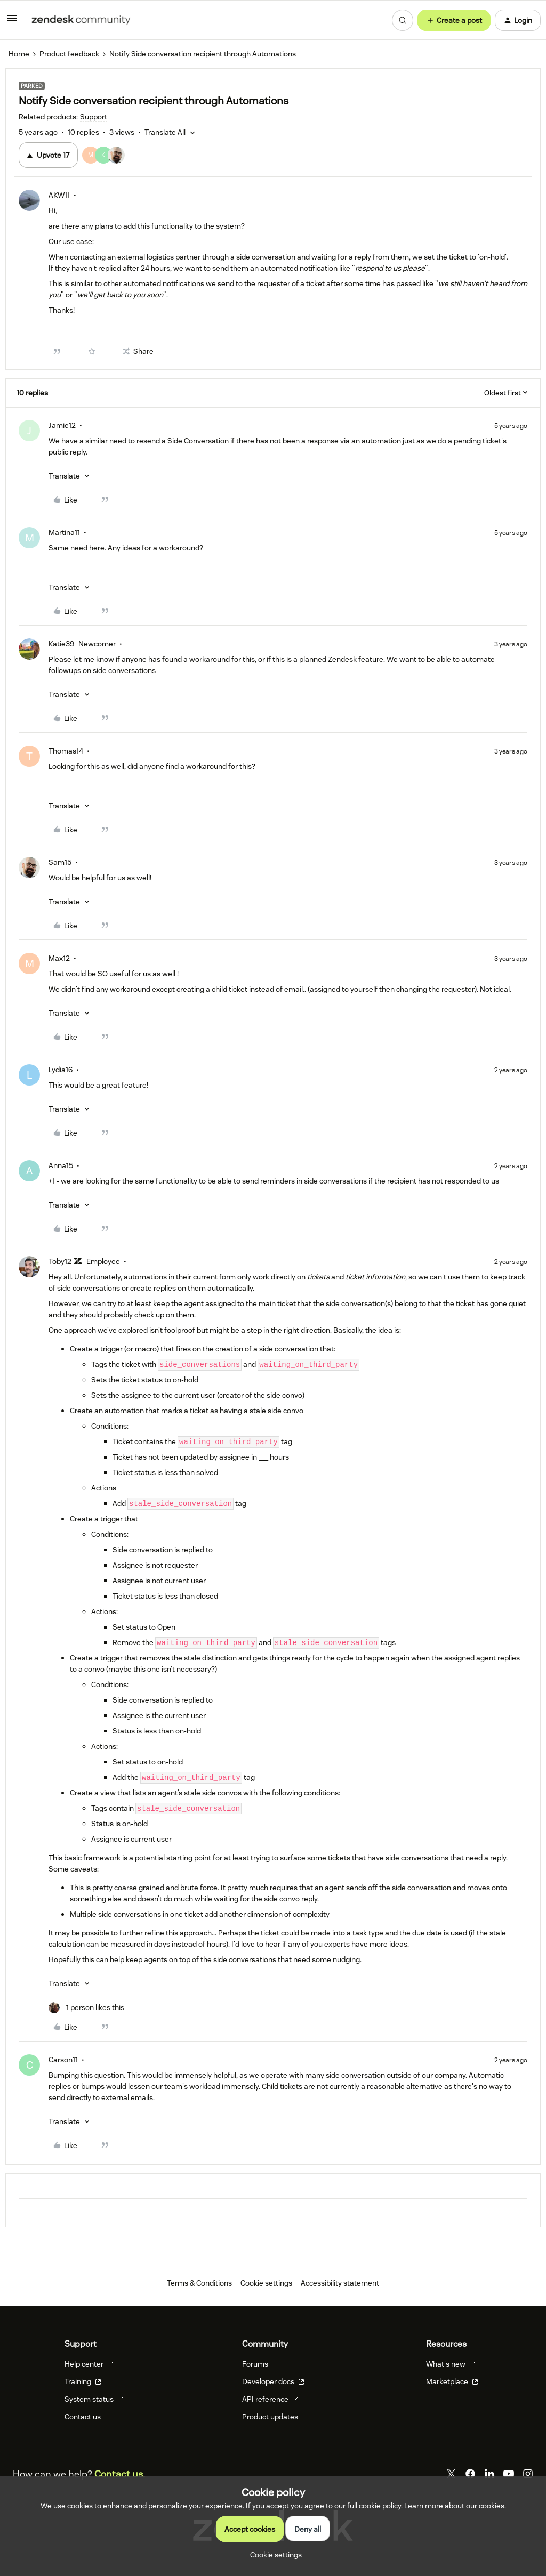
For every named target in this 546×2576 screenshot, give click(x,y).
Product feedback (69, 54)
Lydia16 (61, 1069)
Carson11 (63, 2059)
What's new (451, 2364)
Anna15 (61, 1165)
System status (94, 2399)
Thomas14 (66, 751)
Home (19, 54)
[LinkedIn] (489, 2473)
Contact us (83, 2416)
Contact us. (119, 2474)
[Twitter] (451, 2473)
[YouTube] (508, 2473)
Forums (255, 2364)
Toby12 (60, 1261)
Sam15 (60, 862)
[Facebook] (470, 2473)
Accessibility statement (340, 2283)
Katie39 (61, 644)
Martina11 (64, 532)
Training (83, 2381)
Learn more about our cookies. (455, 2505)
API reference (270, 2399)
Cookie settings (266, 2283)
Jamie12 (62, 425)
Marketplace (452, 2381)
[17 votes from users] (110, 155)
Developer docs (273, 2381)
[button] (11, 22)
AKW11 (59, 195)
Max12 (59, 958)
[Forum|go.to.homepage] (81, 20)
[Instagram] (528, 2473)
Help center (89, 2364)
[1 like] (86, 2007)
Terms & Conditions (199, 2283)
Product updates (270, 2416)
